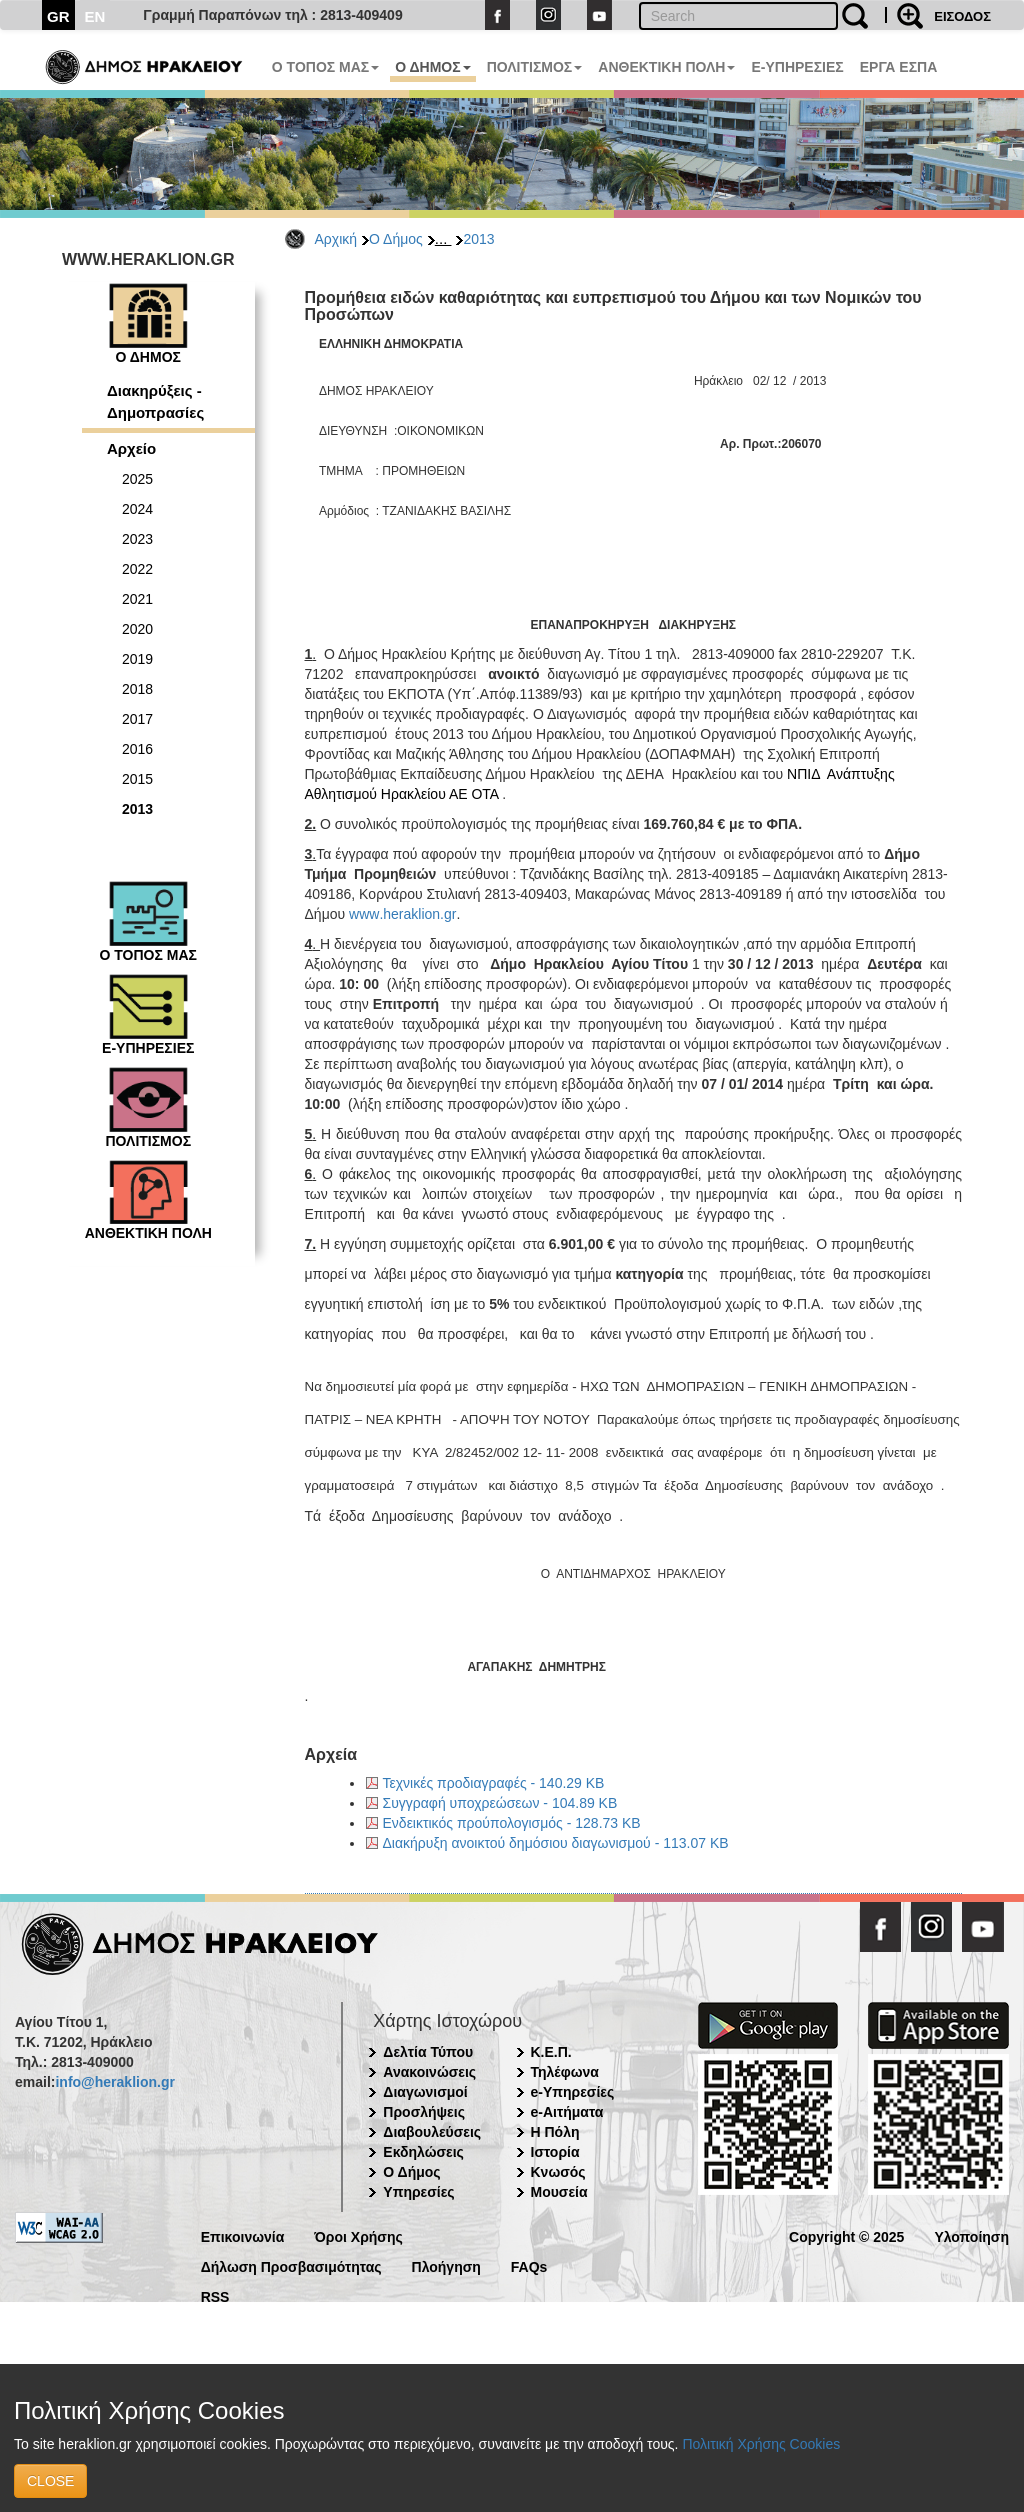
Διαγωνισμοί (425, 2092)
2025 (137, 479)
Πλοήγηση (446, 2265)
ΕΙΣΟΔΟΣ (962, 16)
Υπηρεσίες (418, 2192)
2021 (137, 599)
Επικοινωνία (243, 2235)
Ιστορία (555, 2152)
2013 (478, 239)
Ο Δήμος (396, 239)
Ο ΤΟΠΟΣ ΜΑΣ (325, 67)
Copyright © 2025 (846, 2235)
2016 (137, 749)
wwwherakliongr (402, 914)
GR (58, 16)
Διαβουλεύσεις (432, 2132)
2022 (137, 569)
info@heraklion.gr (114, 2082)
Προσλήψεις (424, 2112)
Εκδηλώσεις (423, 2152)
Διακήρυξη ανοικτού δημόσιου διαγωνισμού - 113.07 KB (556, 1843)
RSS (215, 2295)
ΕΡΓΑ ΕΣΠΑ (899, 67)
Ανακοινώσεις (429, 2072)
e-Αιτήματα (567, 2112)
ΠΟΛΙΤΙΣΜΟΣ (535, 67)
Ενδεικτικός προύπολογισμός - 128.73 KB (512, 1823)
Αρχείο (131, 448)
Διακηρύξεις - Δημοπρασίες (155, 401)
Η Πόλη (555, 2132)
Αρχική (336, 239)
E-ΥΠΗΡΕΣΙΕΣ (797, 67)
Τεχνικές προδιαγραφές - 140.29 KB (494, 1783)
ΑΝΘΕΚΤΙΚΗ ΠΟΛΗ (666, 67)
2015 (137, 779)
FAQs (529, 2265)
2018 (137, 689)
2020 (137, 629)
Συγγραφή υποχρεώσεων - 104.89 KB (500, 1803)
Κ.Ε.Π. (551, 2052)
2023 (137, 539)
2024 (137, 509)
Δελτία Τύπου (428, 2052)
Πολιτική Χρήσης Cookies (761, 2444)
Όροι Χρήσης (358, 2235)
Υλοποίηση (971, 2235)
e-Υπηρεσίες (573, 2092)
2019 (137, 659)
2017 (137, 719)
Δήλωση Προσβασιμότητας (291, 2265)
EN (95, 16)
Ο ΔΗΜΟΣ (432, 67)
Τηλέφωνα (565, 2072)
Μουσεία (559, 2192)
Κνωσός (558, 2172)
